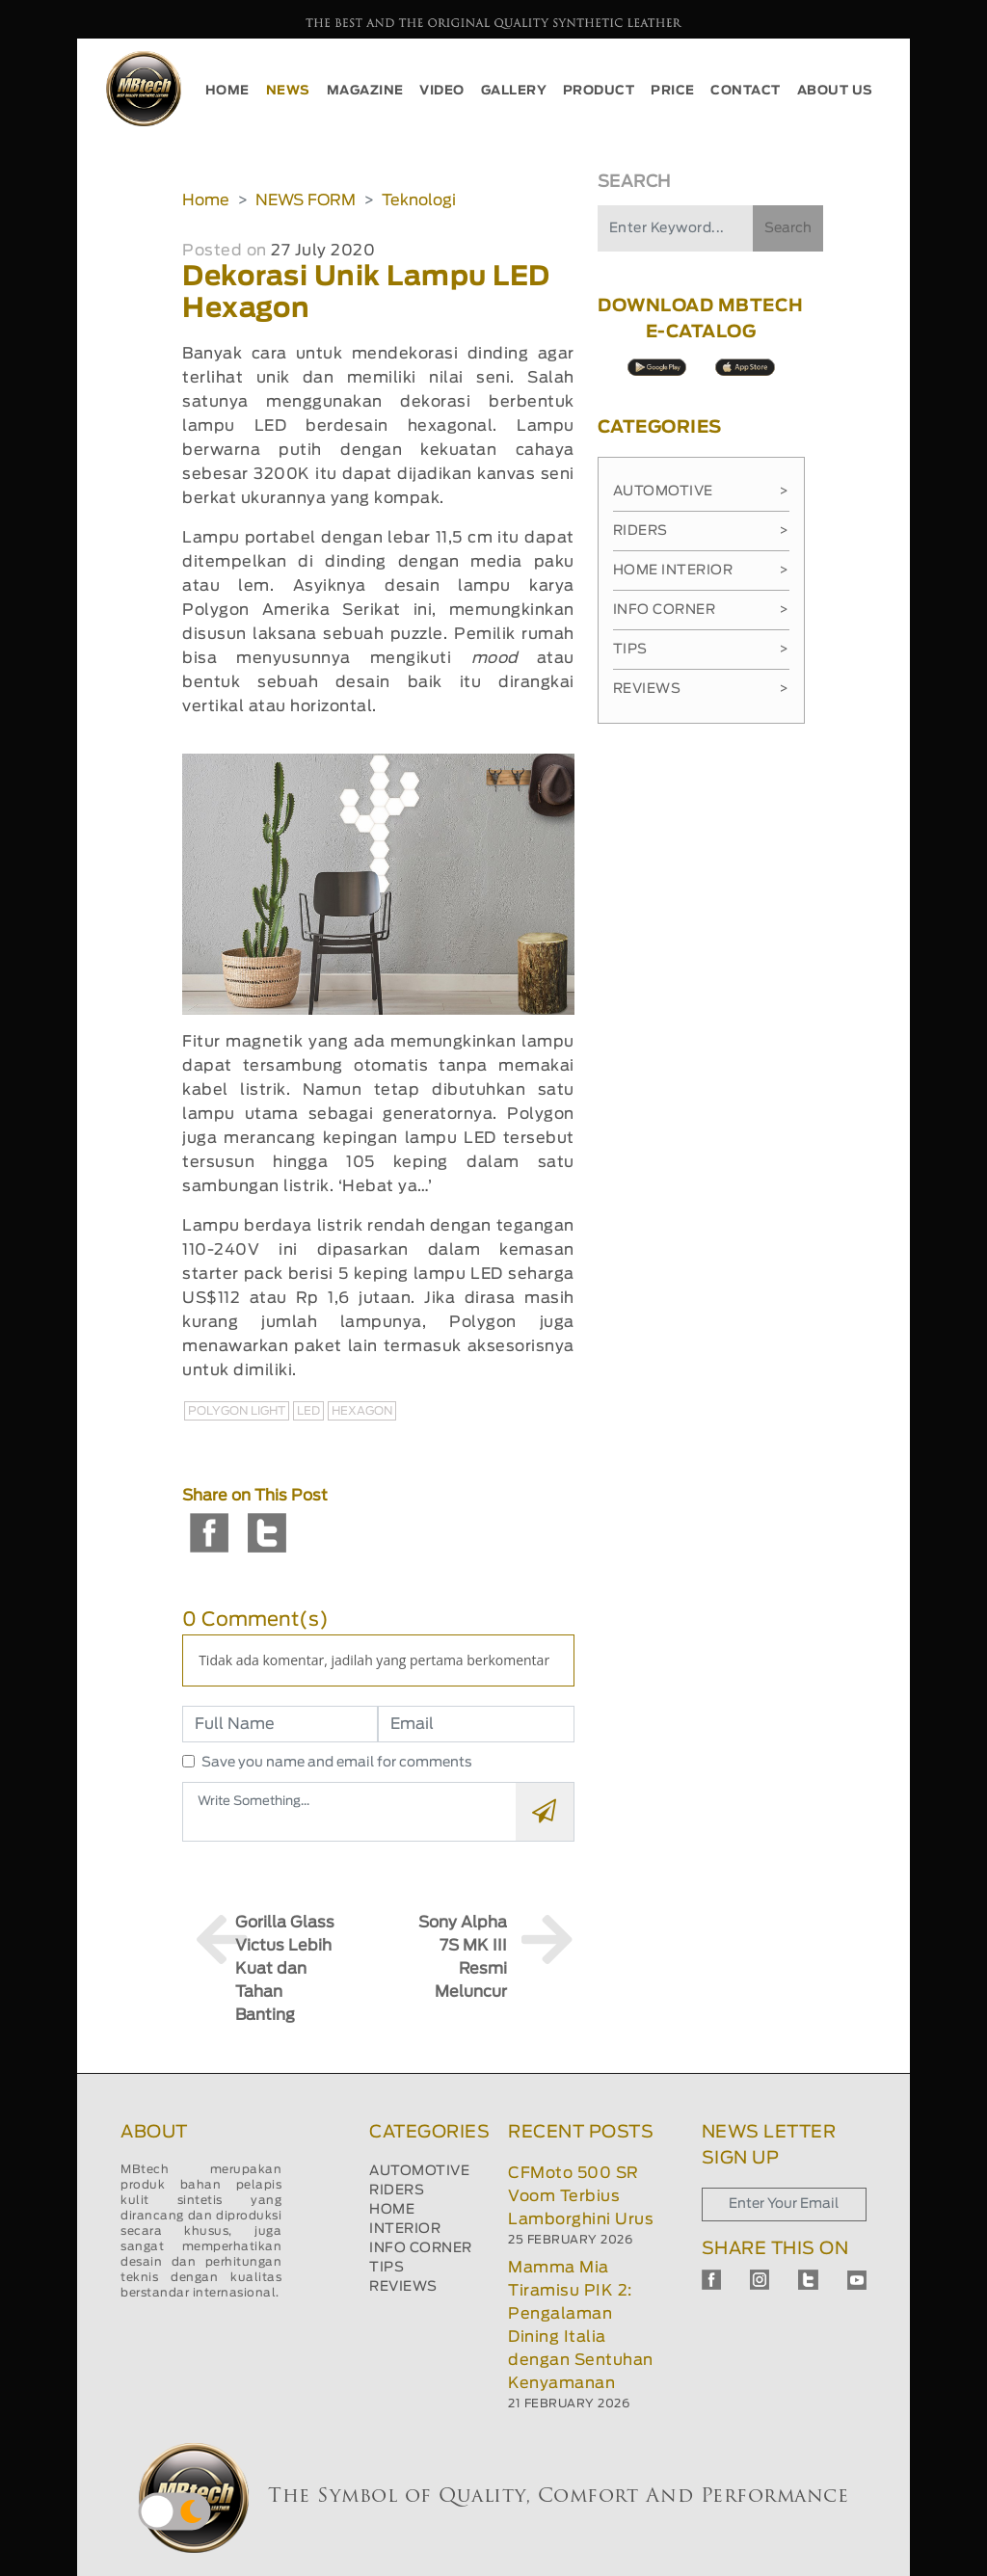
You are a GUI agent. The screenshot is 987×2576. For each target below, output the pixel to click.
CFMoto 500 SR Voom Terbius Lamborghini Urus (581, 2196)
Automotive (701, 491)
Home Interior (701, 570)
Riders (701, 531)
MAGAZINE (365, 91)
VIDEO (442, 91)
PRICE (673, 91)
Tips (701, 649)
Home (205, 200)
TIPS (386, 2267)
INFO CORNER (420, 2248)
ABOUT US (835, 91)
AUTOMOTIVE (419, 2171)
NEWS (288, 91)
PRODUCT (599, 91)
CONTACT (745, 91)
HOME (227, 91)
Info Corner (701, 610)
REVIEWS (403, 2287)
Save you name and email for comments (336, 1762)
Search (788, 228)
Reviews (701, 689)
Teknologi (419, 200)
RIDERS (396, 2190)
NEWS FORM (305, 200)
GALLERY (514, 91)
